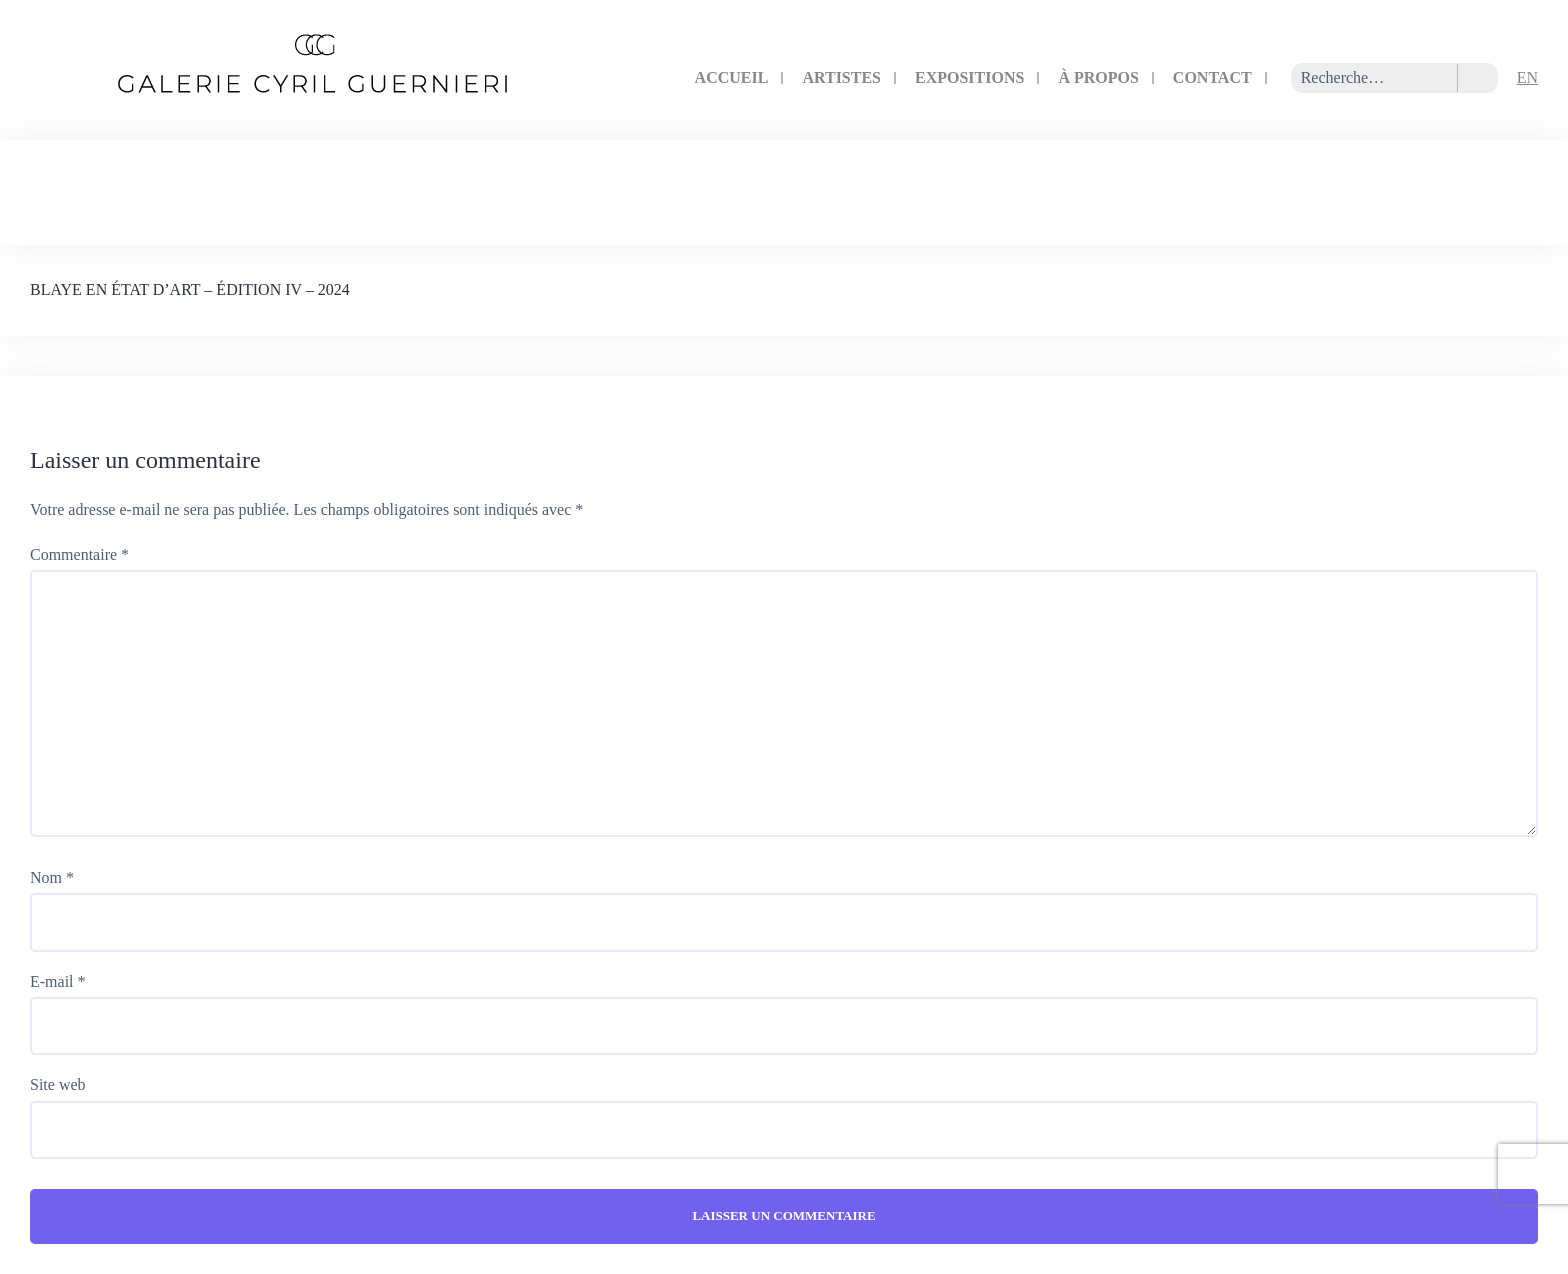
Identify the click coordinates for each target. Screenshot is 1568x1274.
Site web (58, 1084)
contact (1212, 77)
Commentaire (79, 554)
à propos (1098, 77)
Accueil (732, 77)
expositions (969, 77)
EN (1527, 77)
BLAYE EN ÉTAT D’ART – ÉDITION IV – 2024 (190, 289)
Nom (52, 877)
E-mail (58, 981)
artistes (841, 77)
